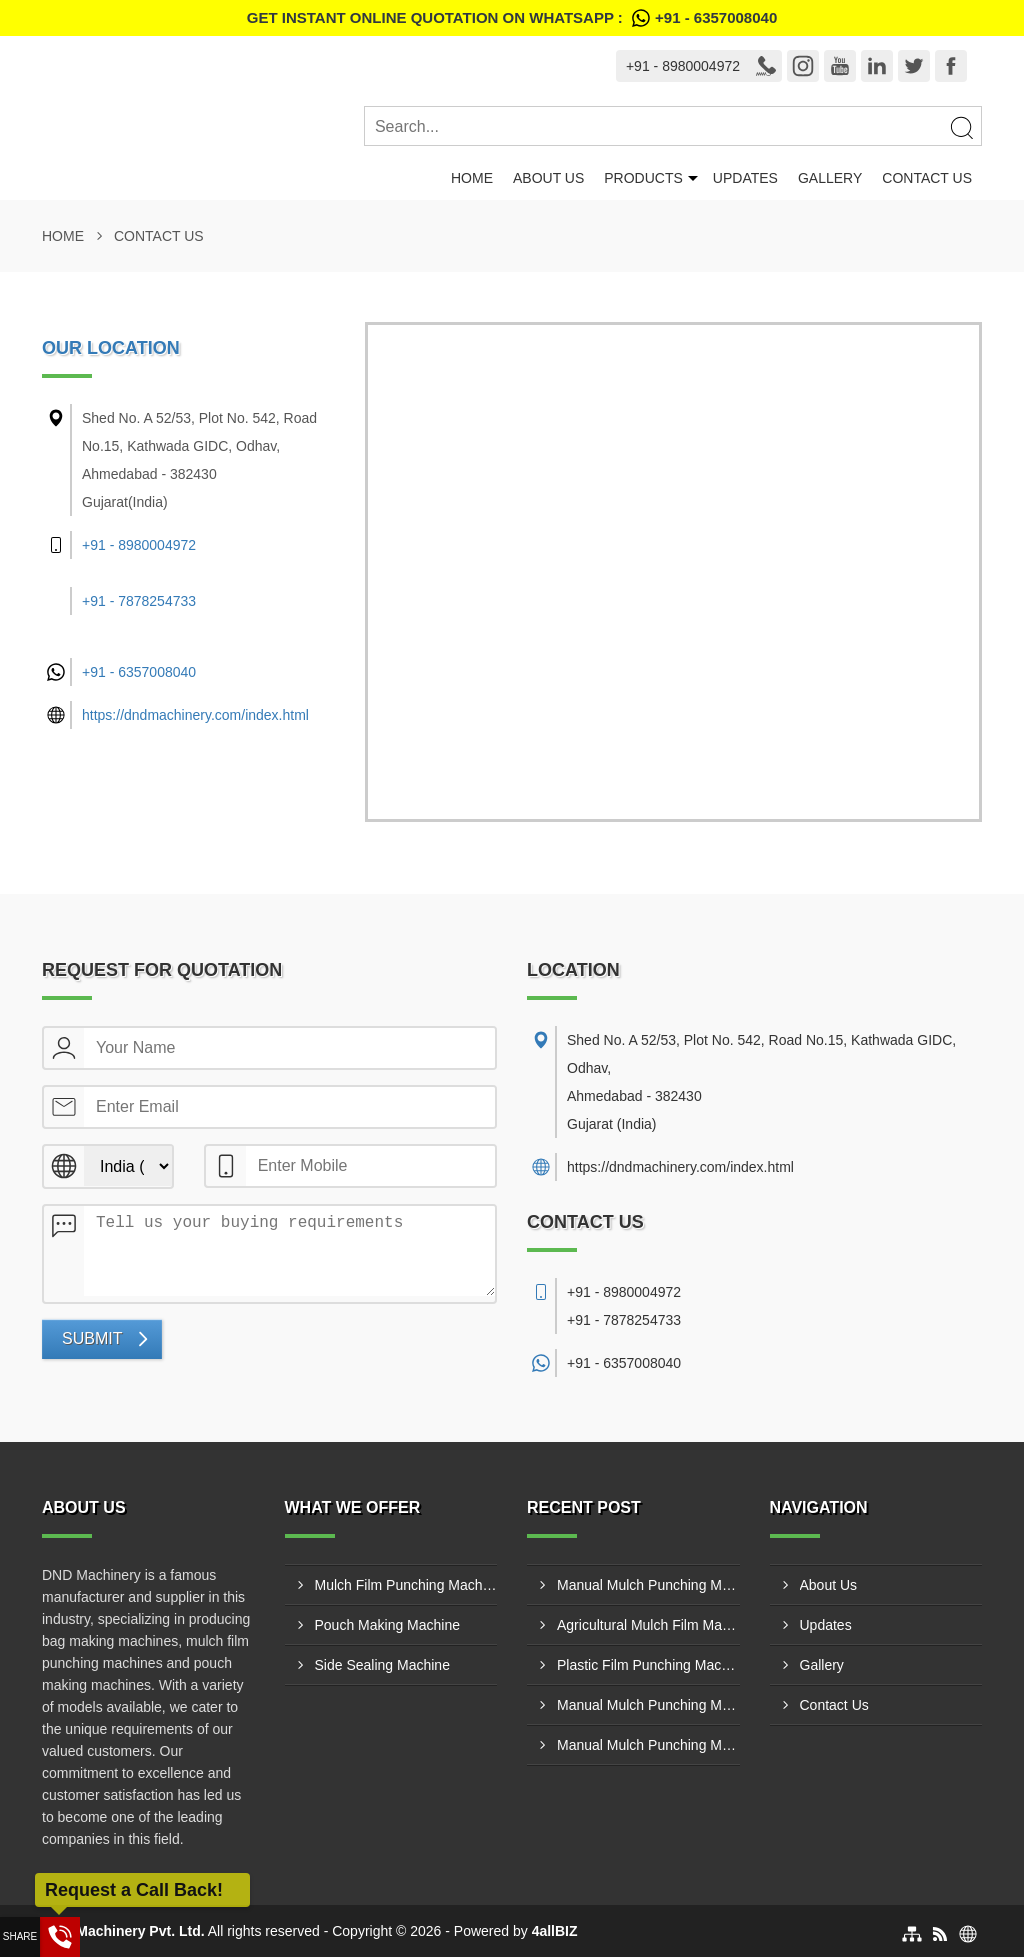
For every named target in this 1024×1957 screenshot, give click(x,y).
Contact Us (927, 178)
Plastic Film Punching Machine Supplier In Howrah (648, 1665)
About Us (548, 178)
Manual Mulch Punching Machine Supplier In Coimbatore (648, 1585)
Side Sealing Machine (382, 1665)
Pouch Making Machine (388, 1625)
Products (643, 178)
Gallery (830, 178)
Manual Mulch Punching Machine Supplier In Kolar (648, 1705)
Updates (745, 178)
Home (472, 178)
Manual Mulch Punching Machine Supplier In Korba (648, 1745)
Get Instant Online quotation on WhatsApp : (512, 18)
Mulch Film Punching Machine (406, 1585)
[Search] (961, 127)
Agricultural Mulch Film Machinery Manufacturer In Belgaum (648, 1625)
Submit (92, 1338)
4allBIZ (555, 1931)
